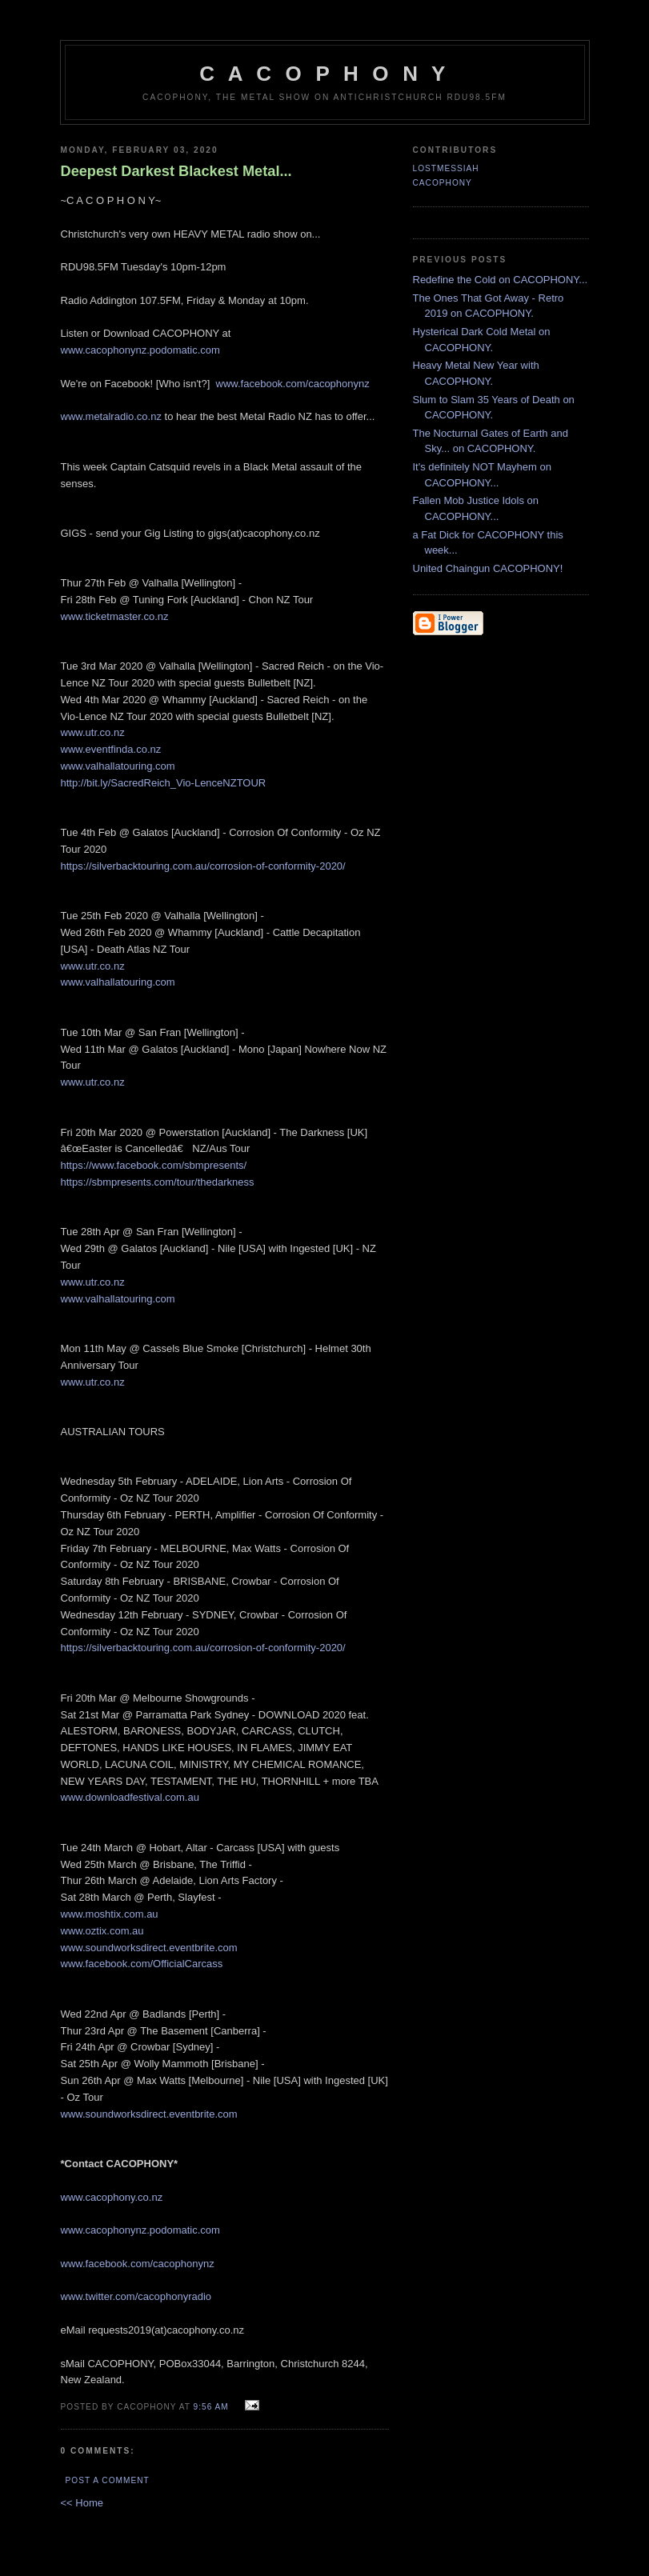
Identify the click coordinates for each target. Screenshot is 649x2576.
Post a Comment (108, 2480)
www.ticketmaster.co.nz (115, 616)
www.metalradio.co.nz (111, 416)
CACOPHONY (442, 182)
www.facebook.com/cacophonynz (293, 384)
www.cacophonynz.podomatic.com (140, 350)
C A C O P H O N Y (324, 74)
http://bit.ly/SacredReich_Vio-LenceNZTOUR (163, 783)
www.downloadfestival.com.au (130, 1797)
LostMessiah (446, 168)
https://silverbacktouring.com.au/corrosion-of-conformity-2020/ (203, 866)
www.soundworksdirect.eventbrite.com (149, 1948)
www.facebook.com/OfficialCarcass (142, 1964)
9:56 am (211, 2406)
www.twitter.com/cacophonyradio (136, 2296)
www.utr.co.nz (93, 732)
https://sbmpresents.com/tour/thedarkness (157, 1182)
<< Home (82, 2503)
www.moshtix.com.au (109, 1914)
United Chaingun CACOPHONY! (488, 568)
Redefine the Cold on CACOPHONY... (500, 280)
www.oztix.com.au (102, 1931)
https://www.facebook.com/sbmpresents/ (154, 1165)
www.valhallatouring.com (118, 766)
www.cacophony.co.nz (112, 2197)
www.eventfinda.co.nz (111, 749)
